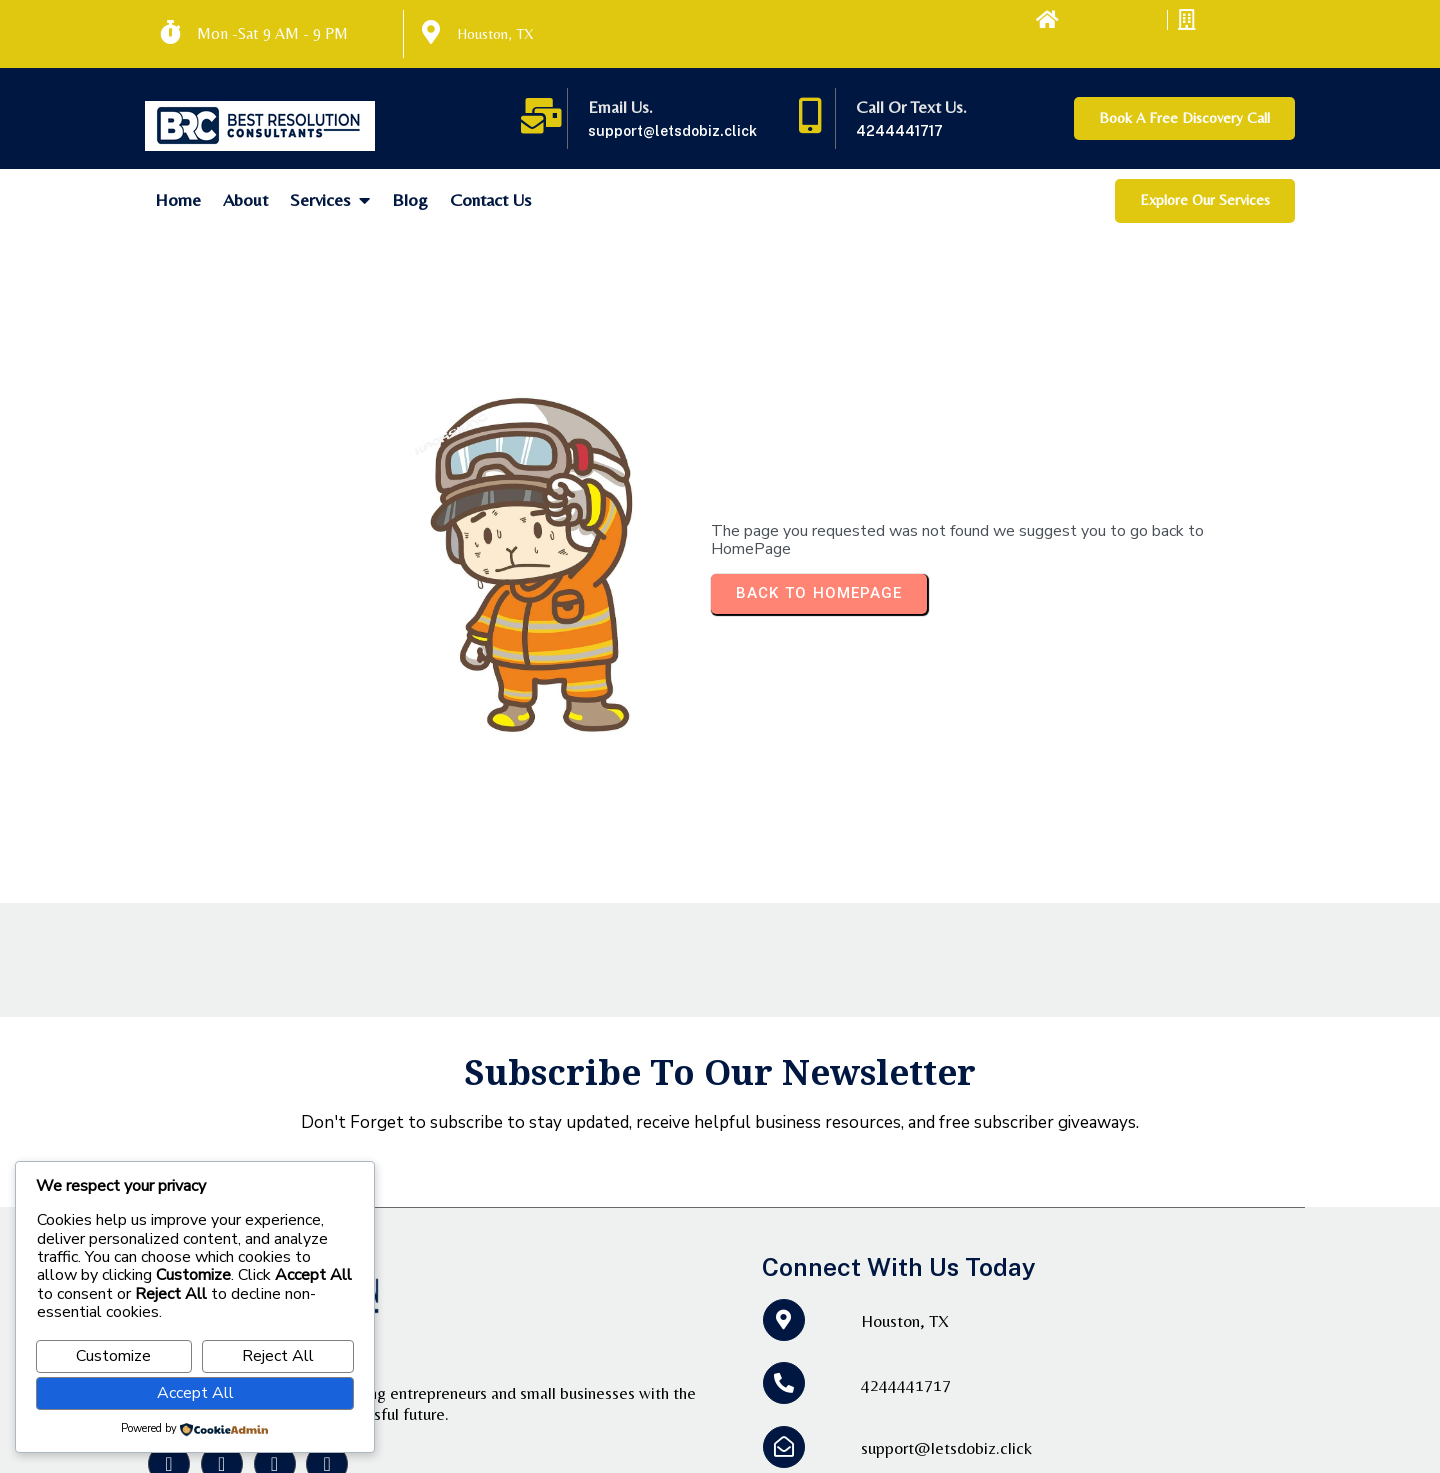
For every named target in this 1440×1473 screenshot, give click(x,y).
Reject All (278, 1356)
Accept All (195, 1393)
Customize (113, 1356)
